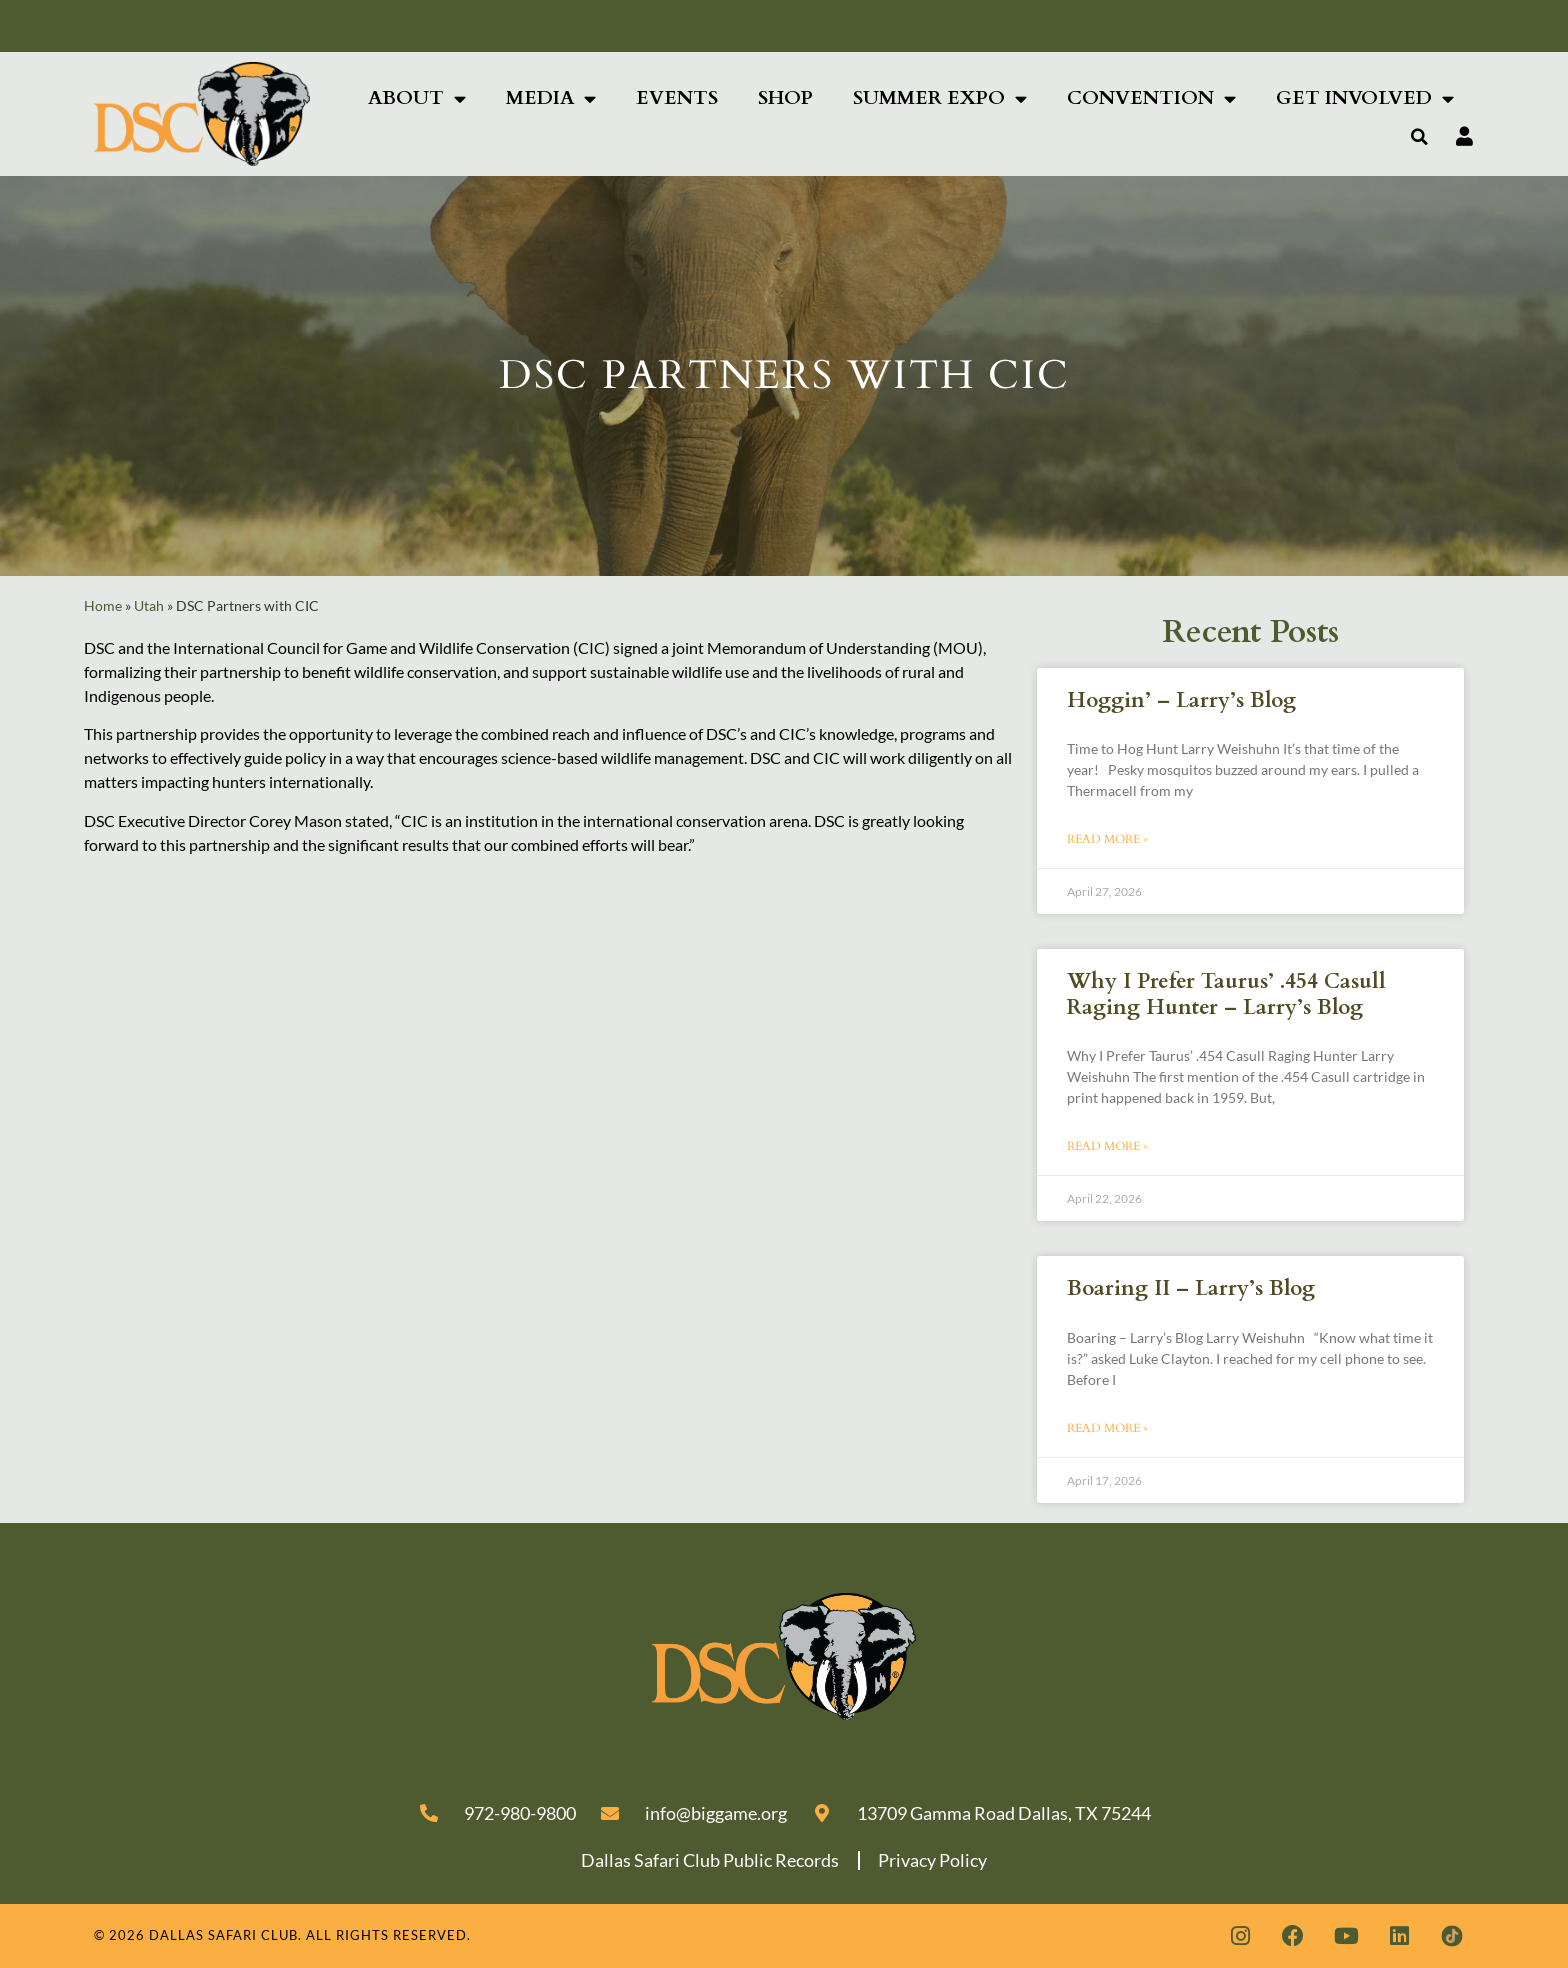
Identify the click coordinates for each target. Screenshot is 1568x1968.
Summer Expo (940, 98)
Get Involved (1365, 98)
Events (677, 98)
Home (103, 606)
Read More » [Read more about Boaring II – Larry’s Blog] (1107, 1428)
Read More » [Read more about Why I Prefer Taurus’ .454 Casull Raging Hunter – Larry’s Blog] (1107, 1146)
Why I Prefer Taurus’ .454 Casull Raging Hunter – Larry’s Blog (1226, 994)
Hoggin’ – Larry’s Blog (1181, 700)
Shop (785, 98)
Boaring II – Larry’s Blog (1191, 1288)
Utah (149, 606)
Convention (1151, 98)
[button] (1420, 137)
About (417, 98)
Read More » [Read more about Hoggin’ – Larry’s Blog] (1107, 839)
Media (551, 98)
